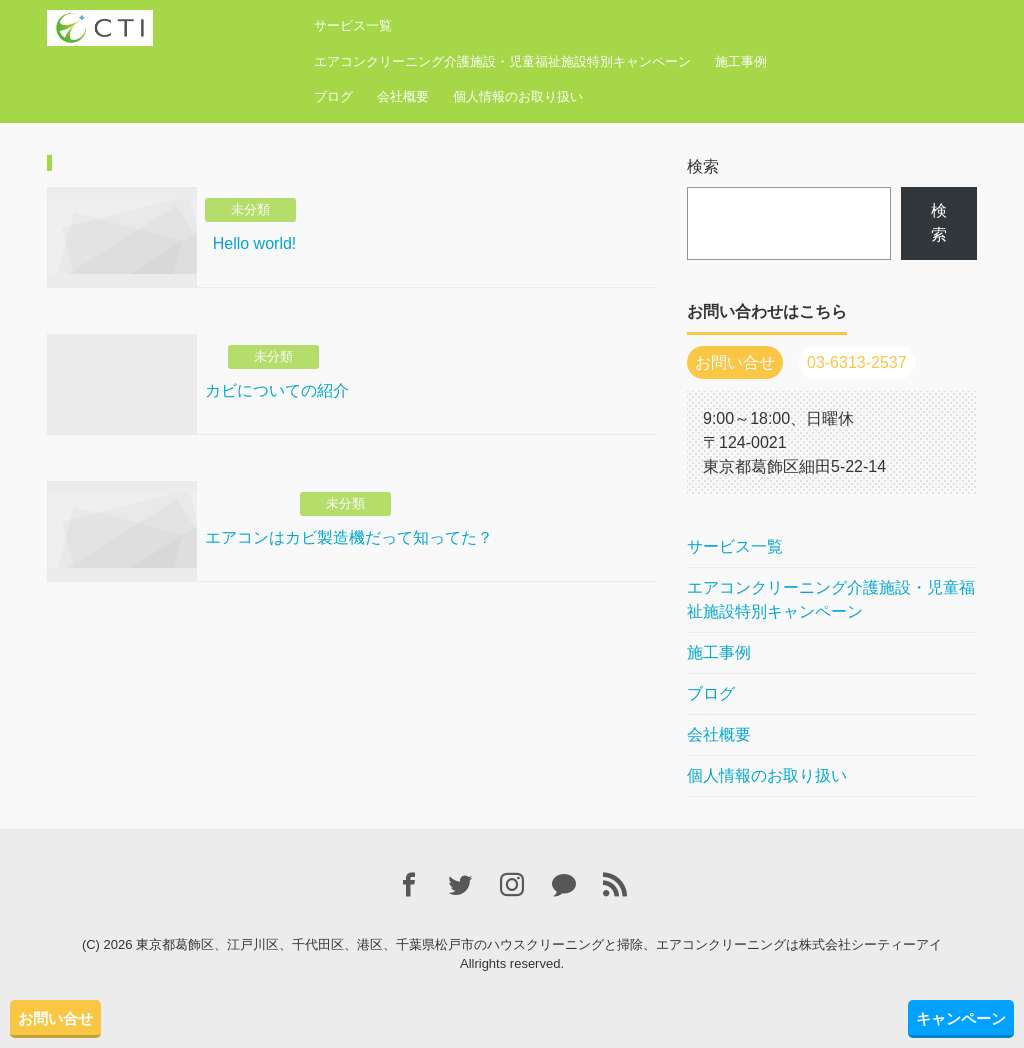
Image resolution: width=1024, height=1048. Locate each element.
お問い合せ (55, 1018)
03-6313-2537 (857, 362)
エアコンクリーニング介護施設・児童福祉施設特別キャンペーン (502, 61)
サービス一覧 (353, 25)
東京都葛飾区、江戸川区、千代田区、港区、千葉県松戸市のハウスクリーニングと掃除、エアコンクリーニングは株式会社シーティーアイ (539, 944)
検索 (703, 166)
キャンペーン (961, 1018)
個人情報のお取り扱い (518, 96)
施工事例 (741, 61)
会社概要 (403, 96)
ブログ (333, 96)
